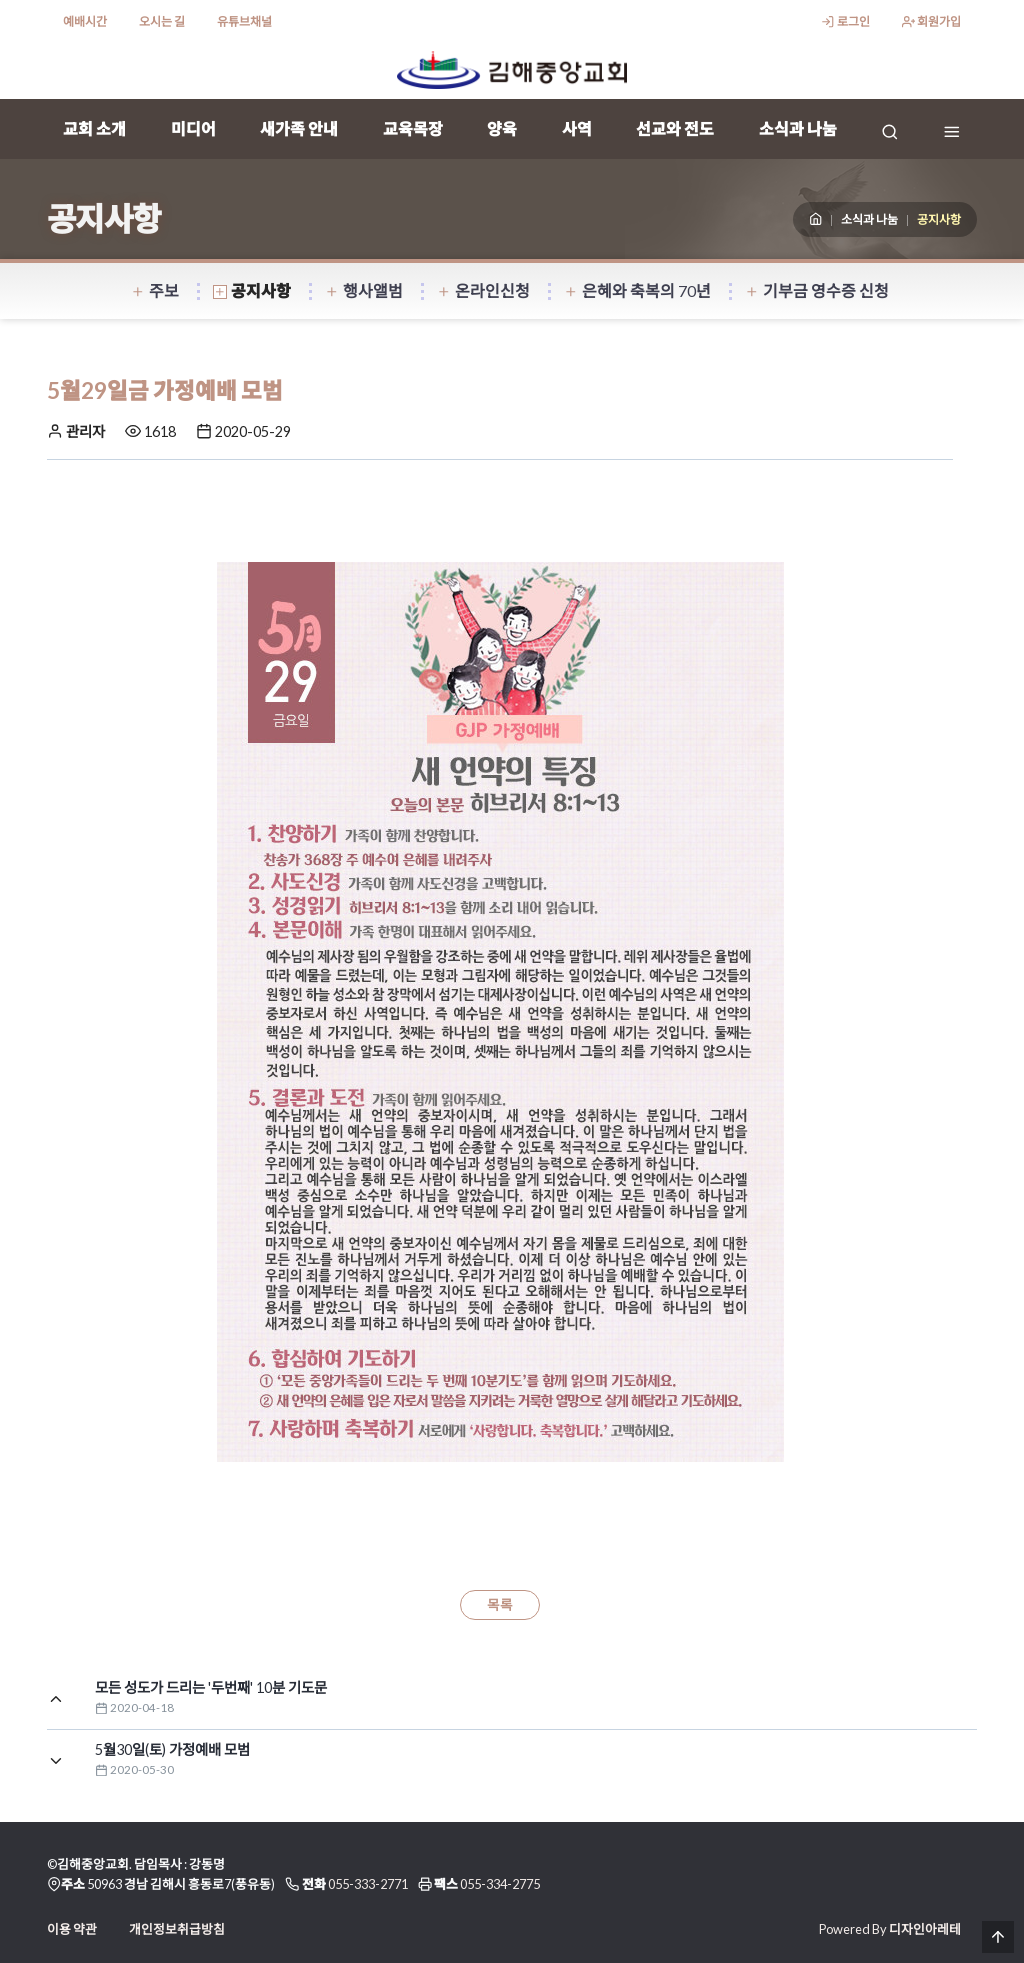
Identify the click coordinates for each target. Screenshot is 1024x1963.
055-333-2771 (368, 1884)
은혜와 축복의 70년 (637, 290)
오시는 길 (162, 21)
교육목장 (413, 128)
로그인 (845, 21)
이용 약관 (72, 1929)
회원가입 (931, 21)
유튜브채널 (244, 21)
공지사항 (252, 290)
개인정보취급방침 (177, 1929)
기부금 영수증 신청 (817, 290)
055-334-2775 (500, 1884)
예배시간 (85, 21)
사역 (577, 128)
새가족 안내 (299, 128)
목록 (500, 1605)
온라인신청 (483, 290)
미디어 (193, 128)
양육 (502, 128)
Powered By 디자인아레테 (890, 1929)
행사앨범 (364, 290)
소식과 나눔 (798, 128)
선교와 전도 (675, 128)
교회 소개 (94, 128)
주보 (155, 290)
